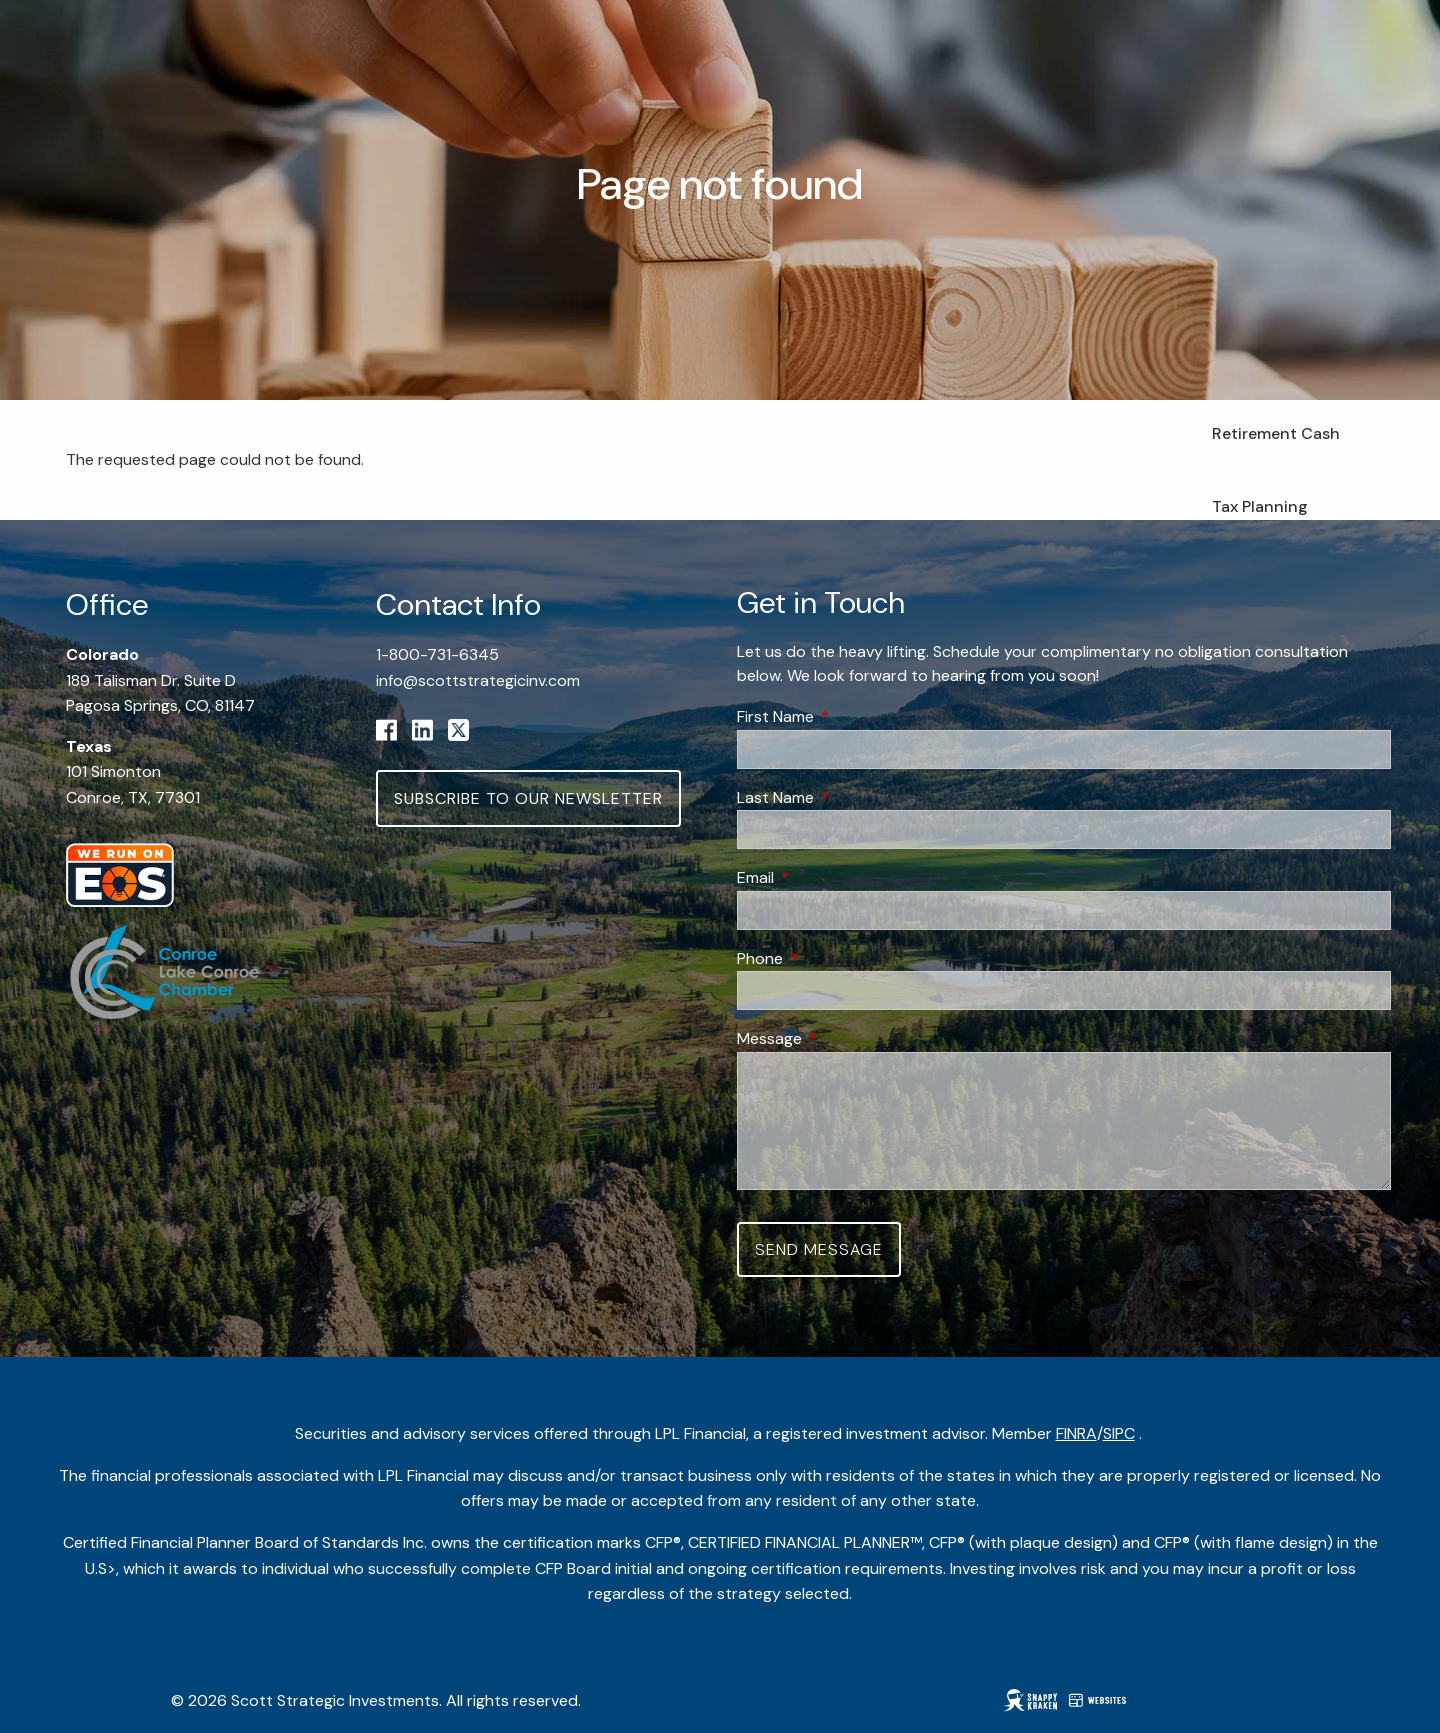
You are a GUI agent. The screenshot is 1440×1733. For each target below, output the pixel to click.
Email (832, 877)
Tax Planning (1260, 506)
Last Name (852, 797)
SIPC (1119, 1433)
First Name (852, 716)
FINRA (1076, 1433)
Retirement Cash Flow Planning (1276, 446)
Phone (836, 958)
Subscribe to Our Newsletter (528, 798)
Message (846, 1038)
